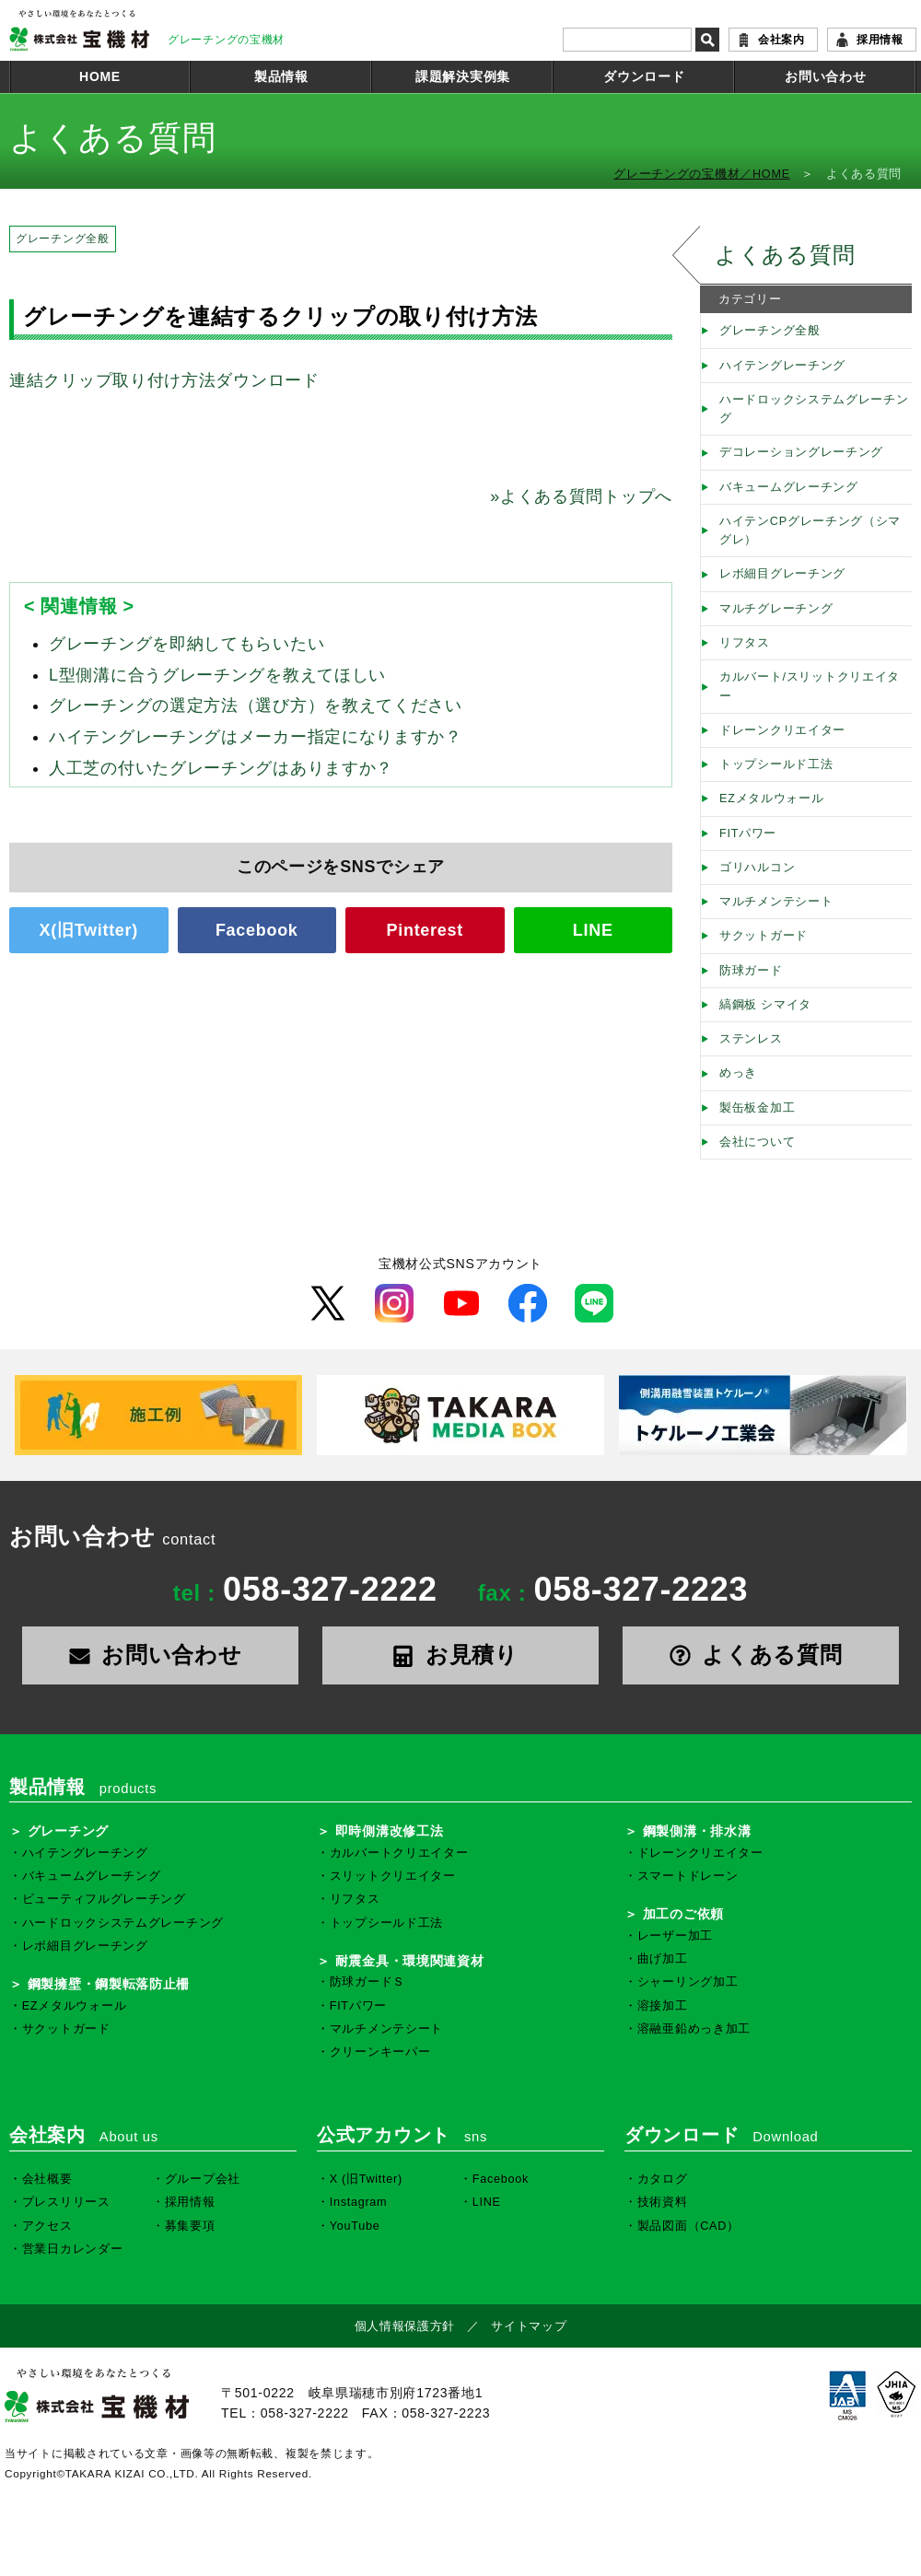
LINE (593, 930)
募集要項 (190, 2226)
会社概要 (47, 2179)
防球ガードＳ (367, 1982)
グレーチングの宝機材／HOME (701, 174)
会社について (757, 1142)
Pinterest (425, 930)
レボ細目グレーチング (782, 573)
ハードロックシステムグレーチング (814, 409)
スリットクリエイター (393, 1876)
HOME (100, 76)
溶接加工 (662, 2005)
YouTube (355, 2226)
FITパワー (747, 833)
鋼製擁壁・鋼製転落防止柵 (109, 1983)
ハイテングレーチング (782, 365)
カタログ (662, 2179)
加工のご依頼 (683, 1913)
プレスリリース (66, 2202)
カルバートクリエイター (399, 1853)
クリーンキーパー (380, 2052)
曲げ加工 (662, 1958)
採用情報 (880, 39)
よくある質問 (785, 254)
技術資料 (662, 2202)
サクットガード (763, 935)
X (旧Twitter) (366, 2179)
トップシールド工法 (776, 764)
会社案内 (781, 39)
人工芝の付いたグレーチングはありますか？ (221, 768)
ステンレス (751, 1038)
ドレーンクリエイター (782, 730)
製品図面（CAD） (688, 2226)
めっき (738, 1073)
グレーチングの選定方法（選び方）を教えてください (255, 705)
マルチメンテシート (776, 901)
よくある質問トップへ (581, 496)
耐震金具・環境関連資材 (409, 1960)
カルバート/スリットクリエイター (809, 686)
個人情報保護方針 (405, 2326)
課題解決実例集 (462, 76)
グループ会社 (202, 2179)
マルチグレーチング (776, 608)
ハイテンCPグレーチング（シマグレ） (810, 530)
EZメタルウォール (771, 798)
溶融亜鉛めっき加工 (694, 2028)
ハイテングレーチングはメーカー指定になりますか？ (255, 737)
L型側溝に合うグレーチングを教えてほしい (217, 675)
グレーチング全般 (63, 238)
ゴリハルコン (757, 867)
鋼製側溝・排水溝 (697, 1831)
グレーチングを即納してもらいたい (186, 644)
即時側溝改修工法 (389, 1831)
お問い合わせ (825, 76)
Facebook (257, 930)
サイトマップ (528, 2326)
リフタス (744, 642)
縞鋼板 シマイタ (765, 1004)
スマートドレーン (688, 1876)
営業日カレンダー (72, 2249)
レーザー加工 (675, 1935)
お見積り (460, 1654)
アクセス (47, 2226)
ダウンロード (643, 76)
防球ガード (751, 970)
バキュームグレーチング (788, 487)
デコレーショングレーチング (801, 452)
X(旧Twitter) (89, 930)
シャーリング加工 (688, 1982)
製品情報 (281, 76)
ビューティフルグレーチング (104, 1899)
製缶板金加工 (757, 1108)
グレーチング (68, 1831)
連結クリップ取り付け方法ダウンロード (164, 380)
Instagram (359, 2202)
